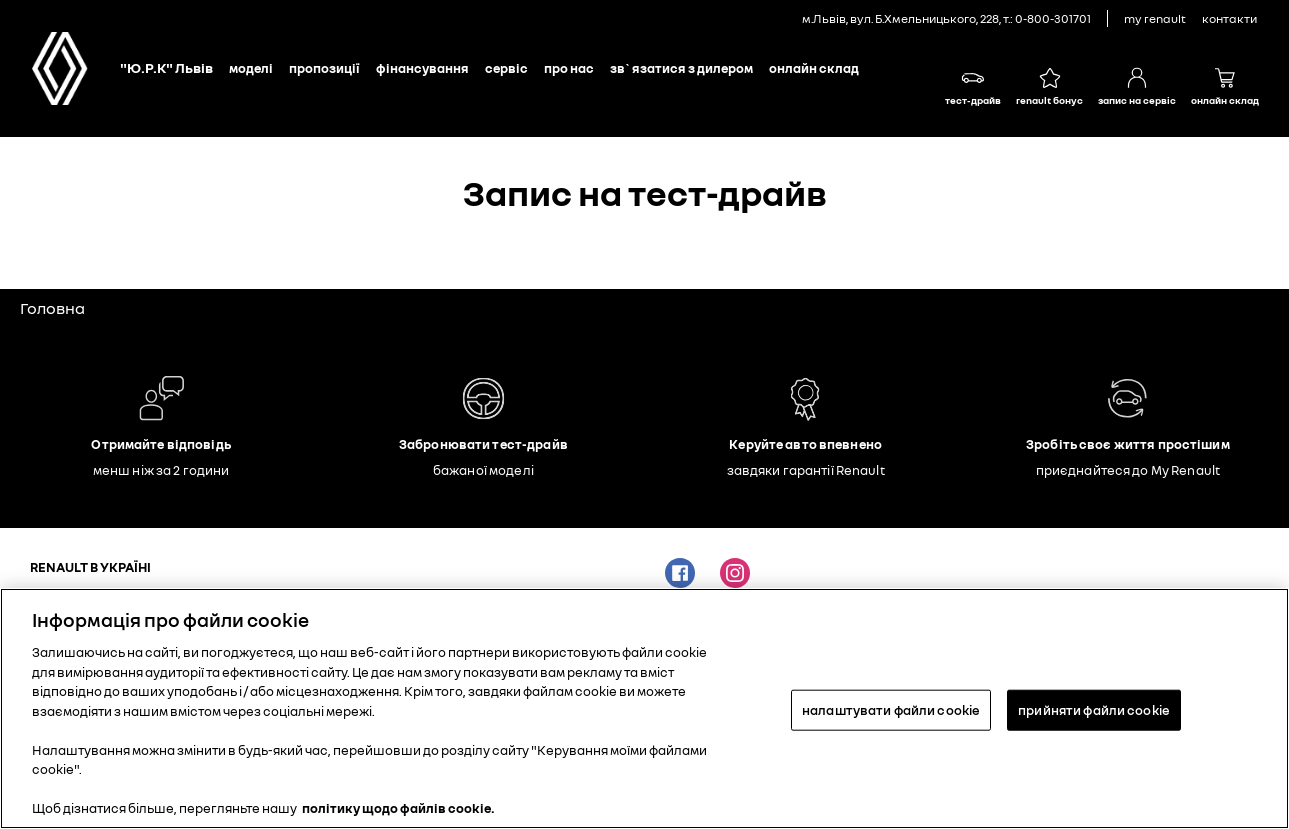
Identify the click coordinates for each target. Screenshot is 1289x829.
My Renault (1155, 18)
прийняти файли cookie (1094, 709)
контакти (1229, 18)
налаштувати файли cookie (891, 709)
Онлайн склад (814, 68)
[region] (644, 708)
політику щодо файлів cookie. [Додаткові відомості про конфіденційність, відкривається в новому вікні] (398, 808)
